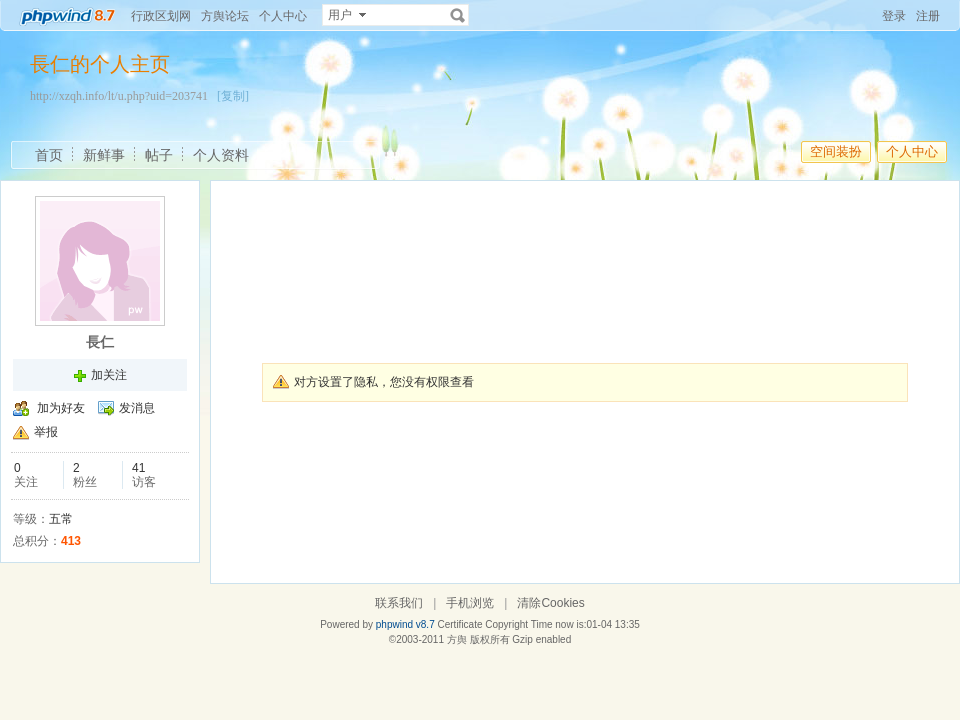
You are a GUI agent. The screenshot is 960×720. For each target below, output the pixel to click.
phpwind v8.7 (405, 624)
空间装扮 (836, 151)
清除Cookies (550, 603)
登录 (894, 16)
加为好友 (61, 408)
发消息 (137, 408)
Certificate (459, 624)
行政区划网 (161, 16)
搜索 (458, 15)
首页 (49, 155)
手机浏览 (470, 603)
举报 (46, 432)
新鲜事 (104, 155)
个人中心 (283, 16)
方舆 (457, 639)
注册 (928, 16)
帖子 (159, 155)
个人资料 (221, 155)
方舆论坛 (225, 16)
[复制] (233, 96)
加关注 (109, 375)
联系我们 (399, 603)
